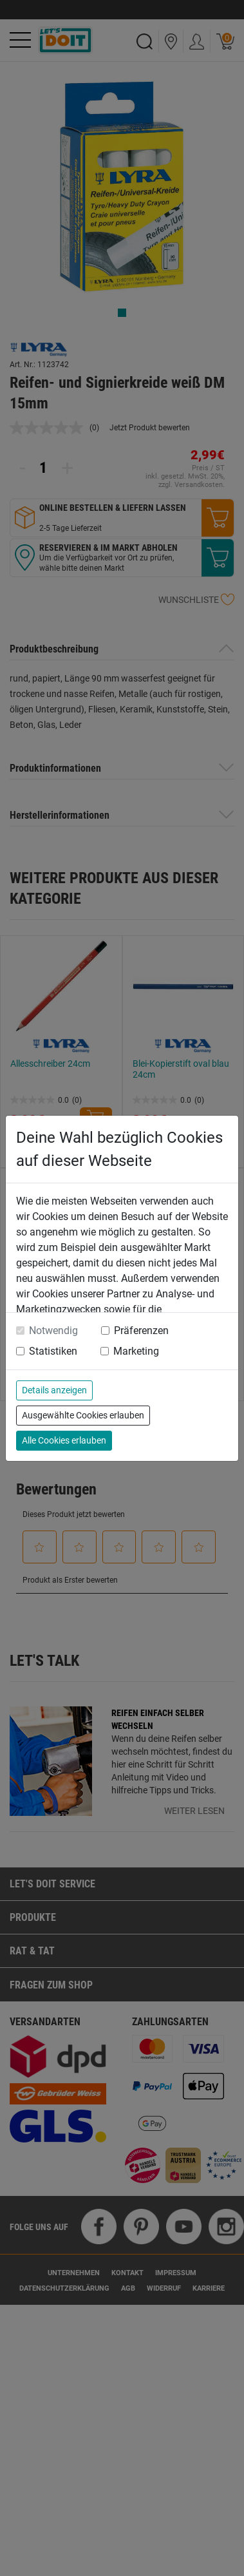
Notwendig (53, 1330)
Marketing (136, 1351)
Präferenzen (141, 1330)
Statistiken (53, 1351)
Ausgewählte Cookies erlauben (83, 1415)
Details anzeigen (54, 1390)
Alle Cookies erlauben (64, 1440)
